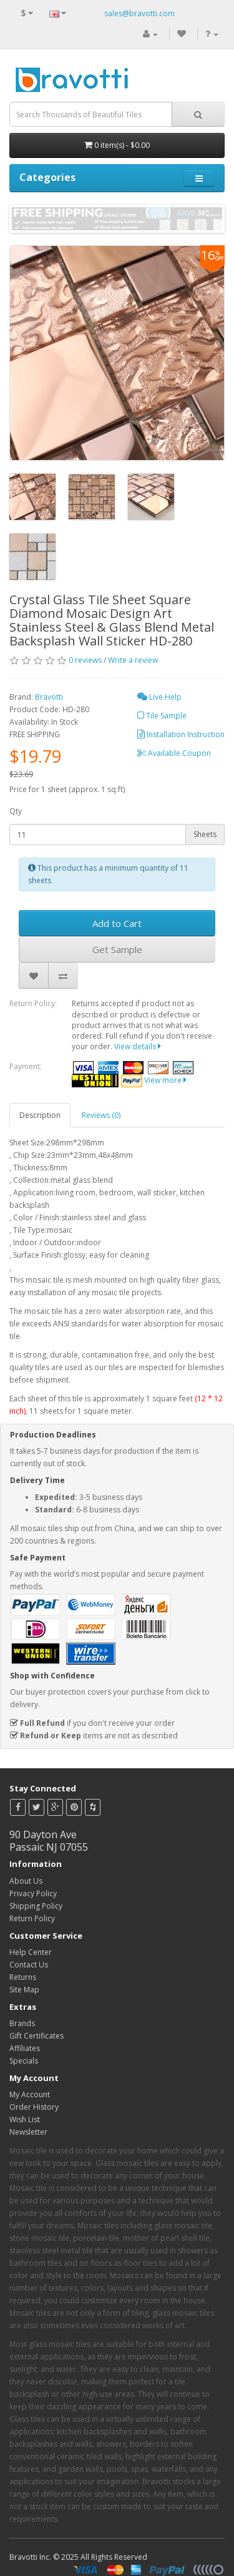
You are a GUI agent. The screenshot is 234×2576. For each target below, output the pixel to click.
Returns (22, 1977)
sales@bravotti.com (139, 13)
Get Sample (117, 949)
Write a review (133, 660)
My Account (29, 2094)
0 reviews (85, 660)
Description (40, 1115)
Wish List (24, 2119)
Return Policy (32, 1918)
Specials (23, 2060)
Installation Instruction (181, 734)
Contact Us (28, 1964)
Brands (22, 2023)
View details (137, 1046)
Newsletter (28, 2132)
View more (165, 1080)
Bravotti (49, 697)
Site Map (24, 1989)
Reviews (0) (101, 1115)
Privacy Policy (33, 1893)
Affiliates (24, 2048)
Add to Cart (117, 923)
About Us (25, 1881)
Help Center (30, 1952)
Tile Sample (162, 715)
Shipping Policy (35, 1906)
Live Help (159, 697)
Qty (15, 811)
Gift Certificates (36, 2035)
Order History (34, 2107)
